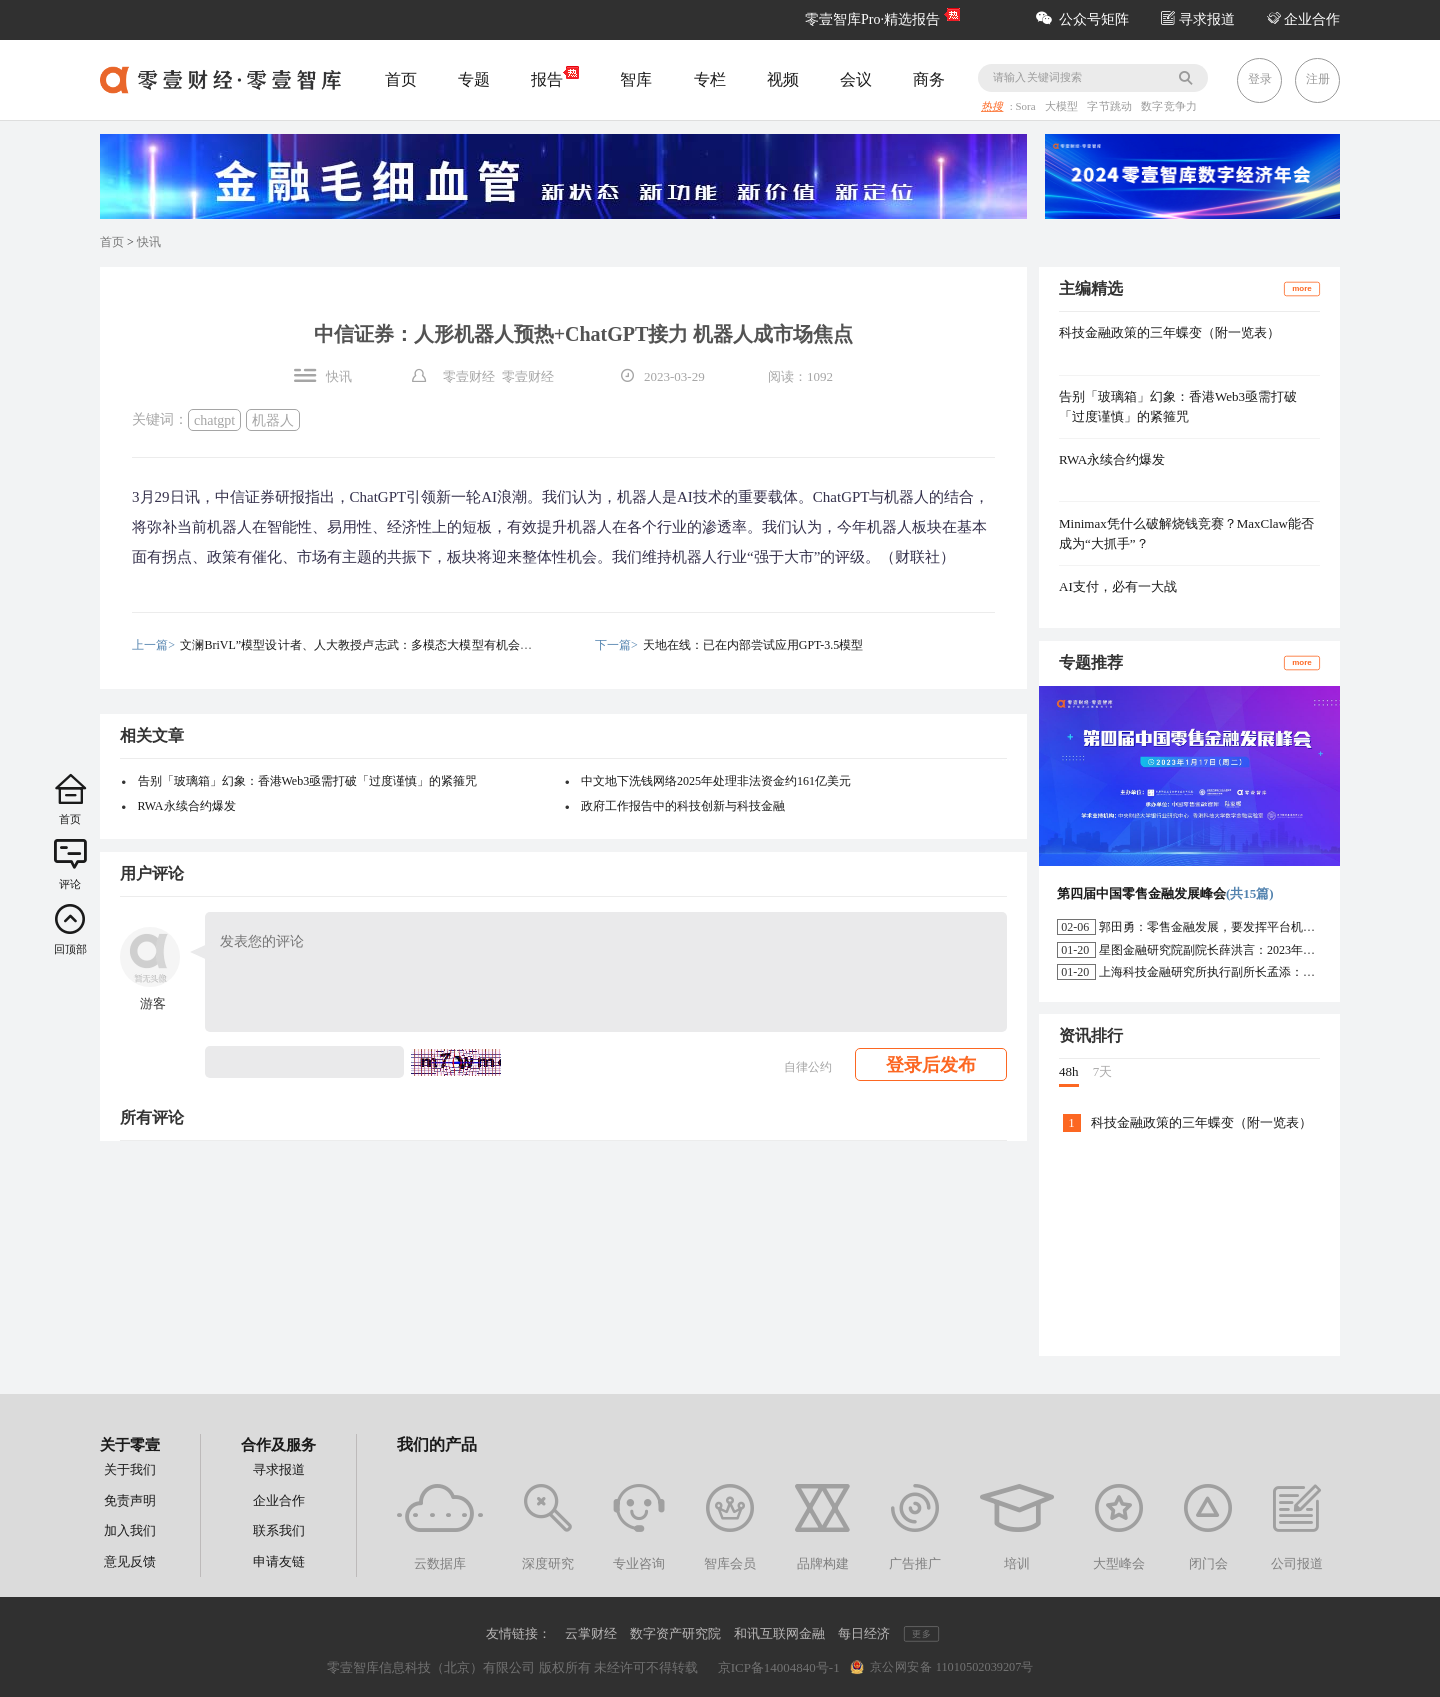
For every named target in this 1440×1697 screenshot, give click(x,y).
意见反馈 (130, 1561)
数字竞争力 (1169, 107)
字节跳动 (1112, 107)
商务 (929, 79)
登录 (1260, 79)
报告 (555, 78)
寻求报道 (1198, 19)
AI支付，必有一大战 (1118, 586)
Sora (1027, 107)
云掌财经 (591, 1633)
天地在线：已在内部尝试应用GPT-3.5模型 (753, 645)
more (1302, 288)
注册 (1318, 79)
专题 (474, 79)
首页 (401, 79)
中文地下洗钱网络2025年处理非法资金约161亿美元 (716, 781)
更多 (921, 1633)
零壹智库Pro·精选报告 (872, 19)
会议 (856, 79)
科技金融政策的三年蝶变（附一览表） (1169, 332)
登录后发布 (931, 1065)
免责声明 (130, 1500)
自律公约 (808, 1067)
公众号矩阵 (1082, 19)
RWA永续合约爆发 (187, 806)
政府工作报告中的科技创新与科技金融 (683, 806)
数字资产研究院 (675, 1633)
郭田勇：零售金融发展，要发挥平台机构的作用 (1225, 927)
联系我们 (279, 1530)
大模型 (1063, 107)
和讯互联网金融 (779, 1633)
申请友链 (279, 1561)
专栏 (710, 79)
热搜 (992, 107)
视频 (783, 79)
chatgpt (214, 419)
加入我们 (130, 1530)
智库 (636, 79)
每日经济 (864, 1633)
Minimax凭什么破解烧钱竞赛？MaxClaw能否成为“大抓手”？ (1186, 533)
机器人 (273, 419)
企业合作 (1304, 19)
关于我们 (130, 1469)
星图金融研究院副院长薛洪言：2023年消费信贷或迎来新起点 (1261, 950)
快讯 (149, 242)
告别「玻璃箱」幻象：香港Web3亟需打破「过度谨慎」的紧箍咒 (308, 781)
